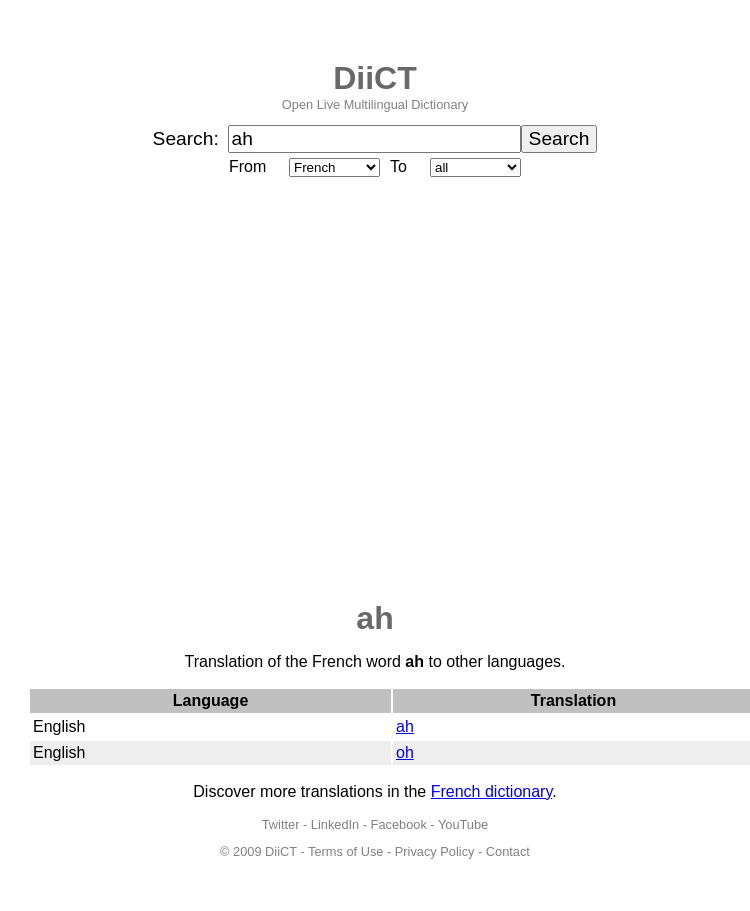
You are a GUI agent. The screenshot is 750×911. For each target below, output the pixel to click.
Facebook (399, 824)
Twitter (281, 824)
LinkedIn (335, 824)
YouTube (463, 824)
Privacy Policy (435, 851)
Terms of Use (345, 851)
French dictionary (492, 791)
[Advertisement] (187, 390)
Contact (508, 851)
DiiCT (375, 78)
